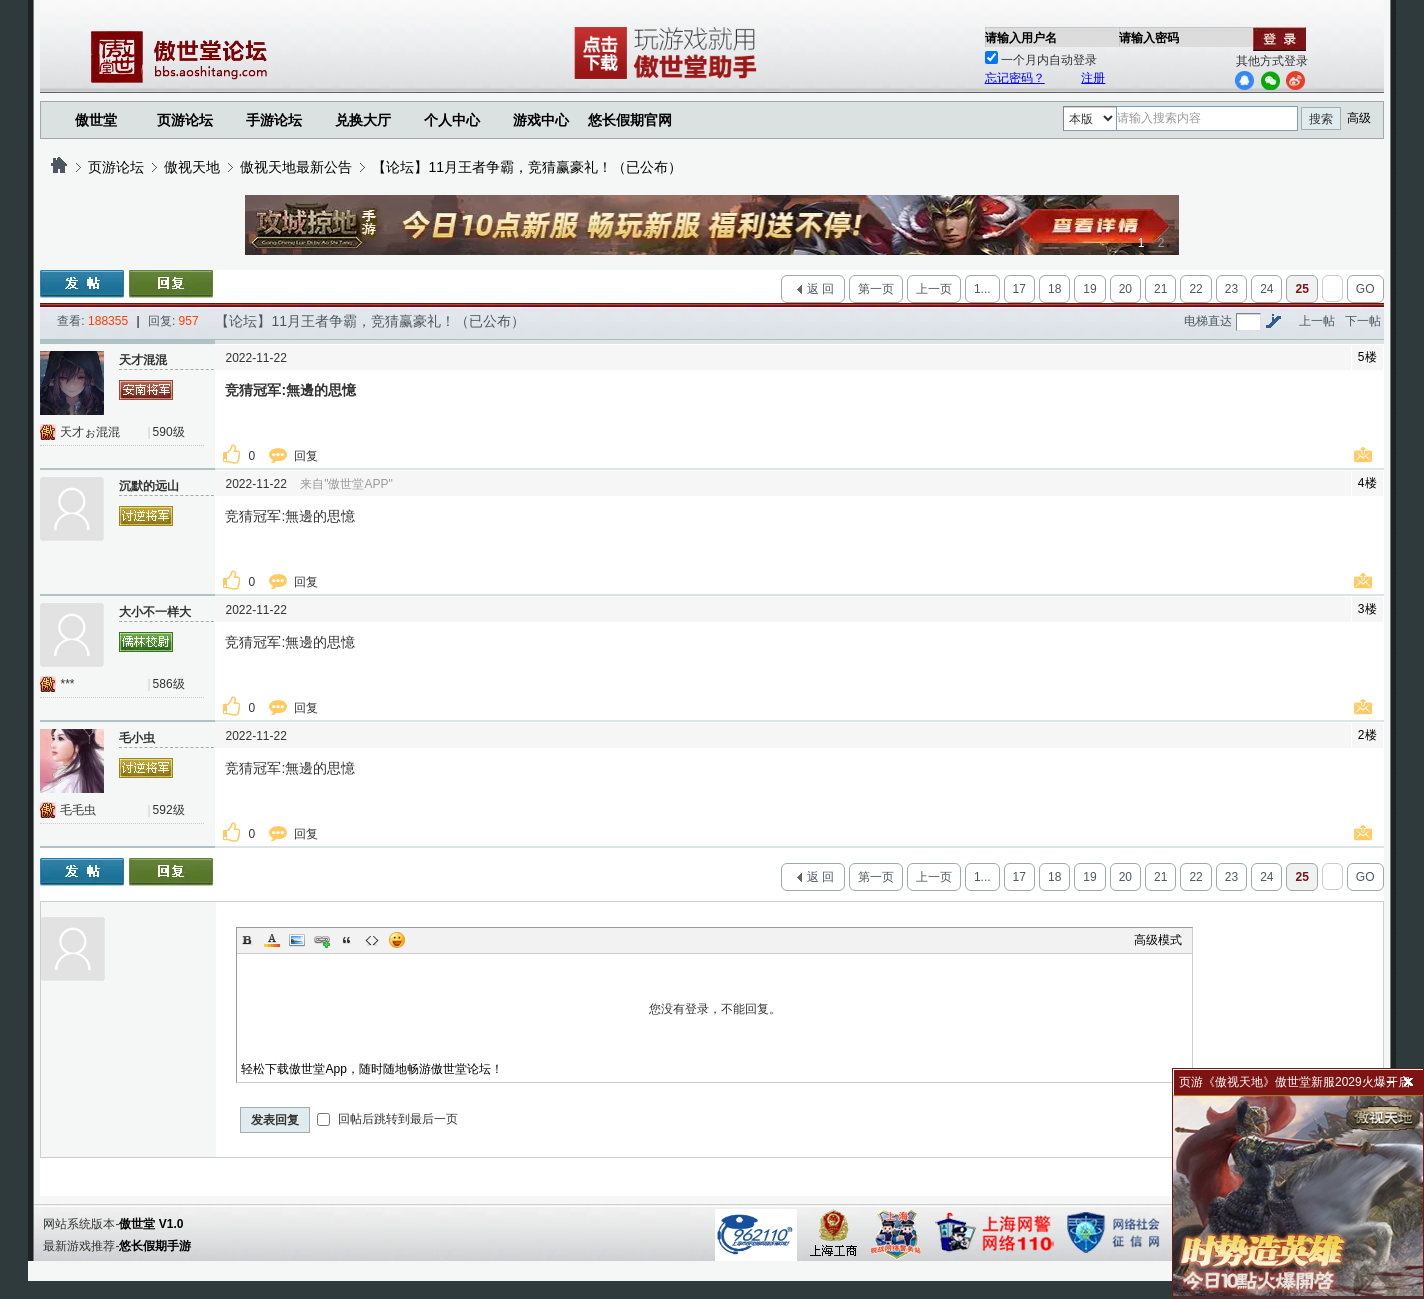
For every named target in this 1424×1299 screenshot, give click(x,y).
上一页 (934, 289)
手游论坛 (274, 120)
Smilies (397, 940)
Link (322, 940)
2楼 (1367, 735)
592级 (169, 810)
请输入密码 (1149, 38)
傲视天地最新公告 (296, 167)
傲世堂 (96, 120)
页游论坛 (185, 120)
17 (1019, 289)
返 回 (820, 289)
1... (982, 289)
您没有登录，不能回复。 (714, 1009)
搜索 (1321, 119)
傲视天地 (192, 167)
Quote (347, 940)
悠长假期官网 (630, 120)
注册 (1093, 78)
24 (1266, 289)
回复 (307, 456)
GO (1365, 289)
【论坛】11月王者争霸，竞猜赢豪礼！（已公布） (527, 167)
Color (272, 940)
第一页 (876, 289)
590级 (169, 432)
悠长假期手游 (155, 1246)
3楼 (1367, 609)
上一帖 (1317, 321)
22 (1195, 289)
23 (1231, 289)
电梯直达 (1208, 321)
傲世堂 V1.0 (151, 1224)
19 (1089, 289)
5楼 (1367, 357)
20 (1125, 289)
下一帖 (1363, 321)
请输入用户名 (1021, 38)
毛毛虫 (78, 810)
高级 (1359, 118)
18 (1054, 289)
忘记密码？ (1015, 78)
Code (372, 940)
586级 (169, 684)
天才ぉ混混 (90, 432)
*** (67, 684)
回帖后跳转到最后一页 (387, 1119)
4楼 (1367, 483)
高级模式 (1158, 940)
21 (1160, 289)
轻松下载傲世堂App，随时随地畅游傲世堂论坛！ (371, 1069)
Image (297, 940)
